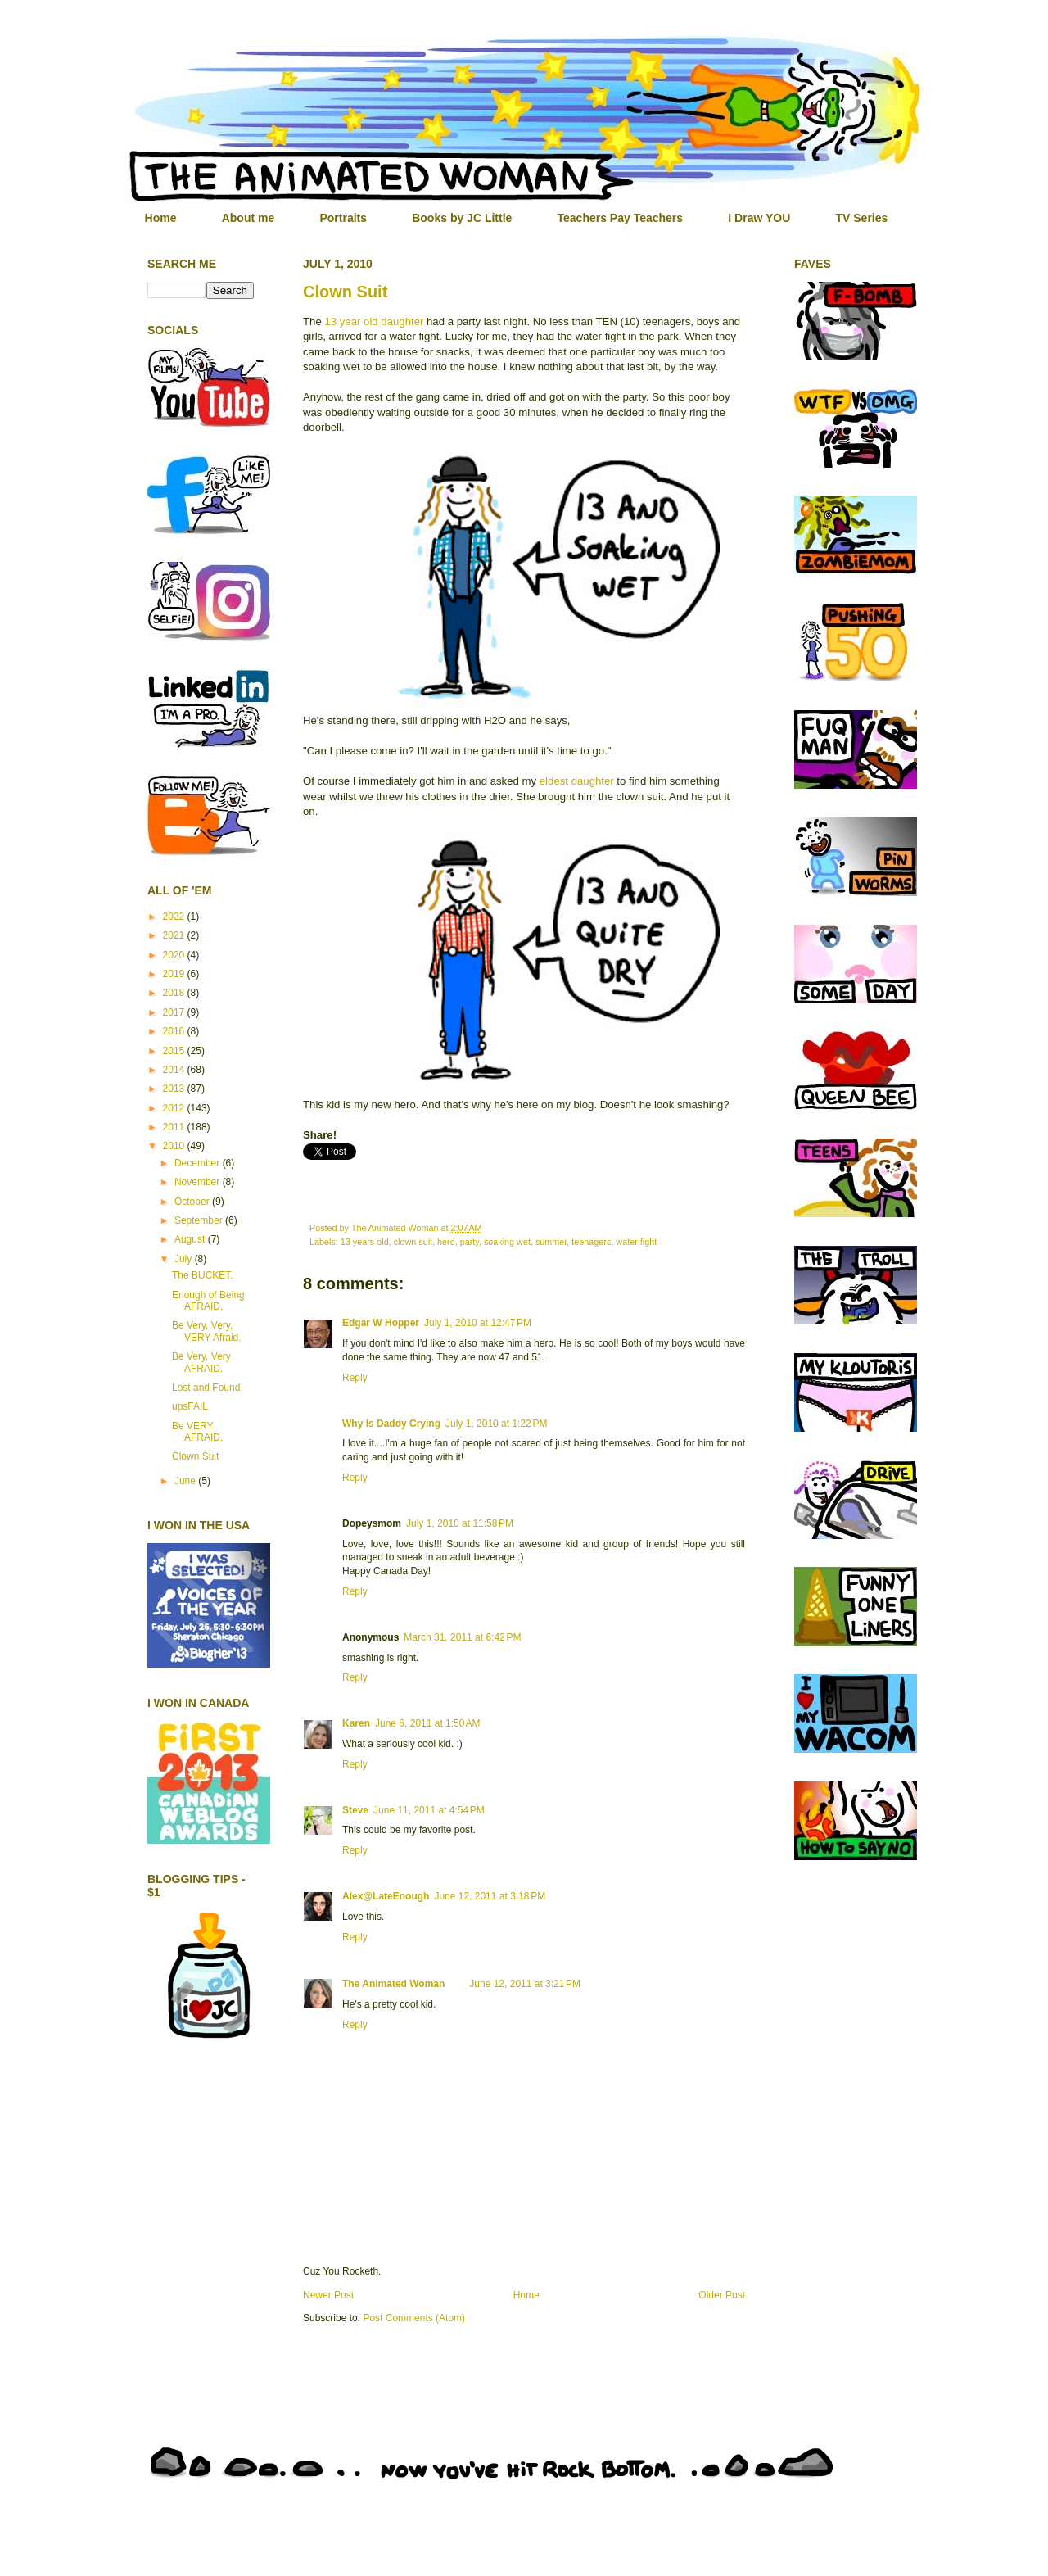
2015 (175, 1051)
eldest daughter (577, 781)
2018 (175, 992)
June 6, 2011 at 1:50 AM (427, 1723)
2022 (175, 916)
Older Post (721, 2295)
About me (248, 217)
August (191, 1239)
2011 (175, 1127)
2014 (175, 1069)
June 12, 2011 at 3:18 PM (489, 1896)
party (469, 1242)
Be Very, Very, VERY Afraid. (207, 1331)
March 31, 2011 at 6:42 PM (462, 1637)
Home (161, 217)
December (198, 1163)
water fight (636, 1242)
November (198, 1182)
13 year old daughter (373, 321)
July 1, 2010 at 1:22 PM (496, 1423)
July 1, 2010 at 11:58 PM (459, 1523)
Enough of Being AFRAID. (208, 1300)
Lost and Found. (207, 1387)
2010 (175, 1146)
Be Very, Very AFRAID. (201, 1362)
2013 (175, 1088)
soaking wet (507, 1242)
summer (551, 1242)
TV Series (861, 217)
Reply (355, 1377)
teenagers (591, 1242)
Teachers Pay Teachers (621, 217)
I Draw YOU (759, 217)
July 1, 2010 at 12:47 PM (477, 1323)
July (184, 1259)
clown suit (413, 1242)
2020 (175, 955)
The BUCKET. (202, 1275)
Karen (356, 1723)
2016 (175, 1031)
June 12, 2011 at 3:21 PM (524, 1984)
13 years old (365, 1242)
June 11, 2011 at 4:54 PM (429, 1810)
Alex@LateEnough (385, 1896)
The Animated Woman (393, 1984)
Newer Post (328, 2295)
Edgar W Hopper (380, 1323)
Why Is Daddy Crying (391, 1423)
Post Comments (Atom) (414, 2318)
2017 (175, 1012)
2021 (175, 935)
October (193, 1201)
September (199, 1220)
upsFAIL (190, 1406)
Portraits (343, 217)
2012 (175, 1108)
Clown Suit (345, 292)
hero (446, 1242)
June (186, 1481)
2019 (175, 974)
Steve (355, 1810)
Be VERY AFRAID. (197, 1431)
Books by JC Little (462, 217)
